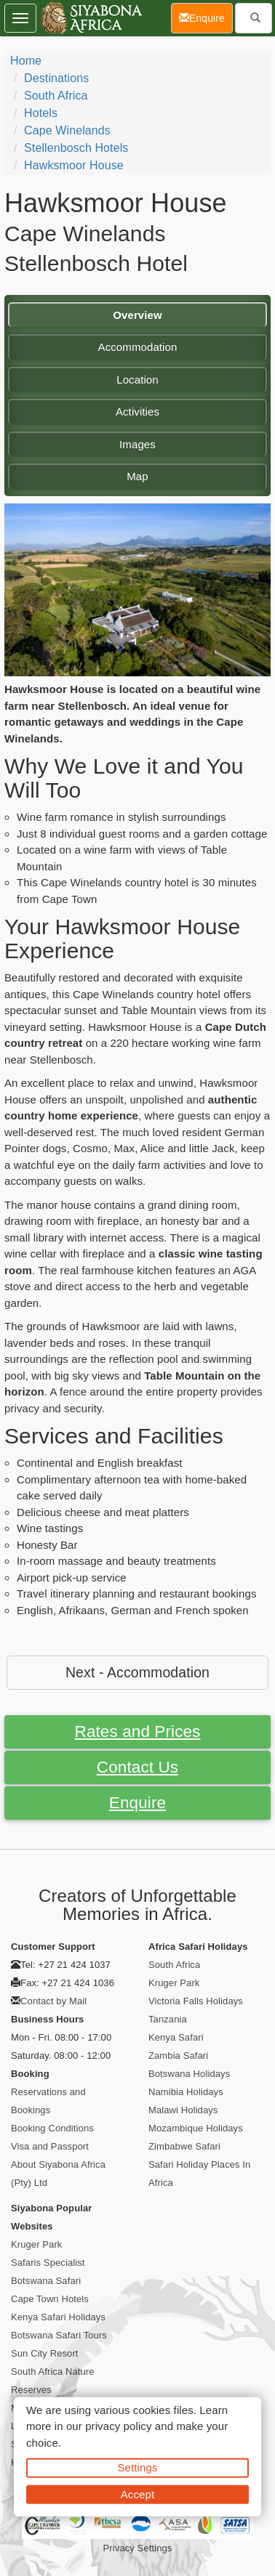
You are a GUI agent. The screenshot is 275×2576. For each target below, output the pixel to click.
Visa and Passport (50, 2146)
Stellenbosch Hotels (76, 148)
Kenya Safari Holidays (58, 2317)
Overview (137, 315)
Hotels (40, 113)
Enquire (137, 1803)
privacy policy (118, 2426)
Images (137, 444)
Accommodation (138, 347)
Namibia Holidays (185, 2091)
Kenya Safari (176, 2037)
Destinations (56, 78)
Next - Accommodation (137, 1672)
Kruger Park (173, 1982)
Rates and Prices (138, 1731)
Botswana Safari (46, 2280)
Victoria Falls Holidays (195, 2001)
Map (137, 476)
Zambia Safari (178, 2055)
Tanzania (167, 2019)
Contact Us (137, 1767)
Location (137, 379)
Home (25, 60)
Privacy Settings (137, 2548)
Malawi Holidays (183, 2110)
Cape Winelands (67, 130)
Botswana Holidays (189, 2073)
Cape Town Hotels (50, 2298)
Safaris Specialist (48, 2262)
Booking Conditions (52, 2128)
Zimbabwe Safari (184, 2146)
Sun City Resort (45, 2353)
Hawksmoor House (74, 165)
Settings (138, 2467)
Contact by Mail (53, 2001)
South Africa (55, 95)
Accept (137, 2493)
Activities (137, 411)
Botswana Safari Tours (59, 2335)
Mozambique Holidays (195, 2128)
